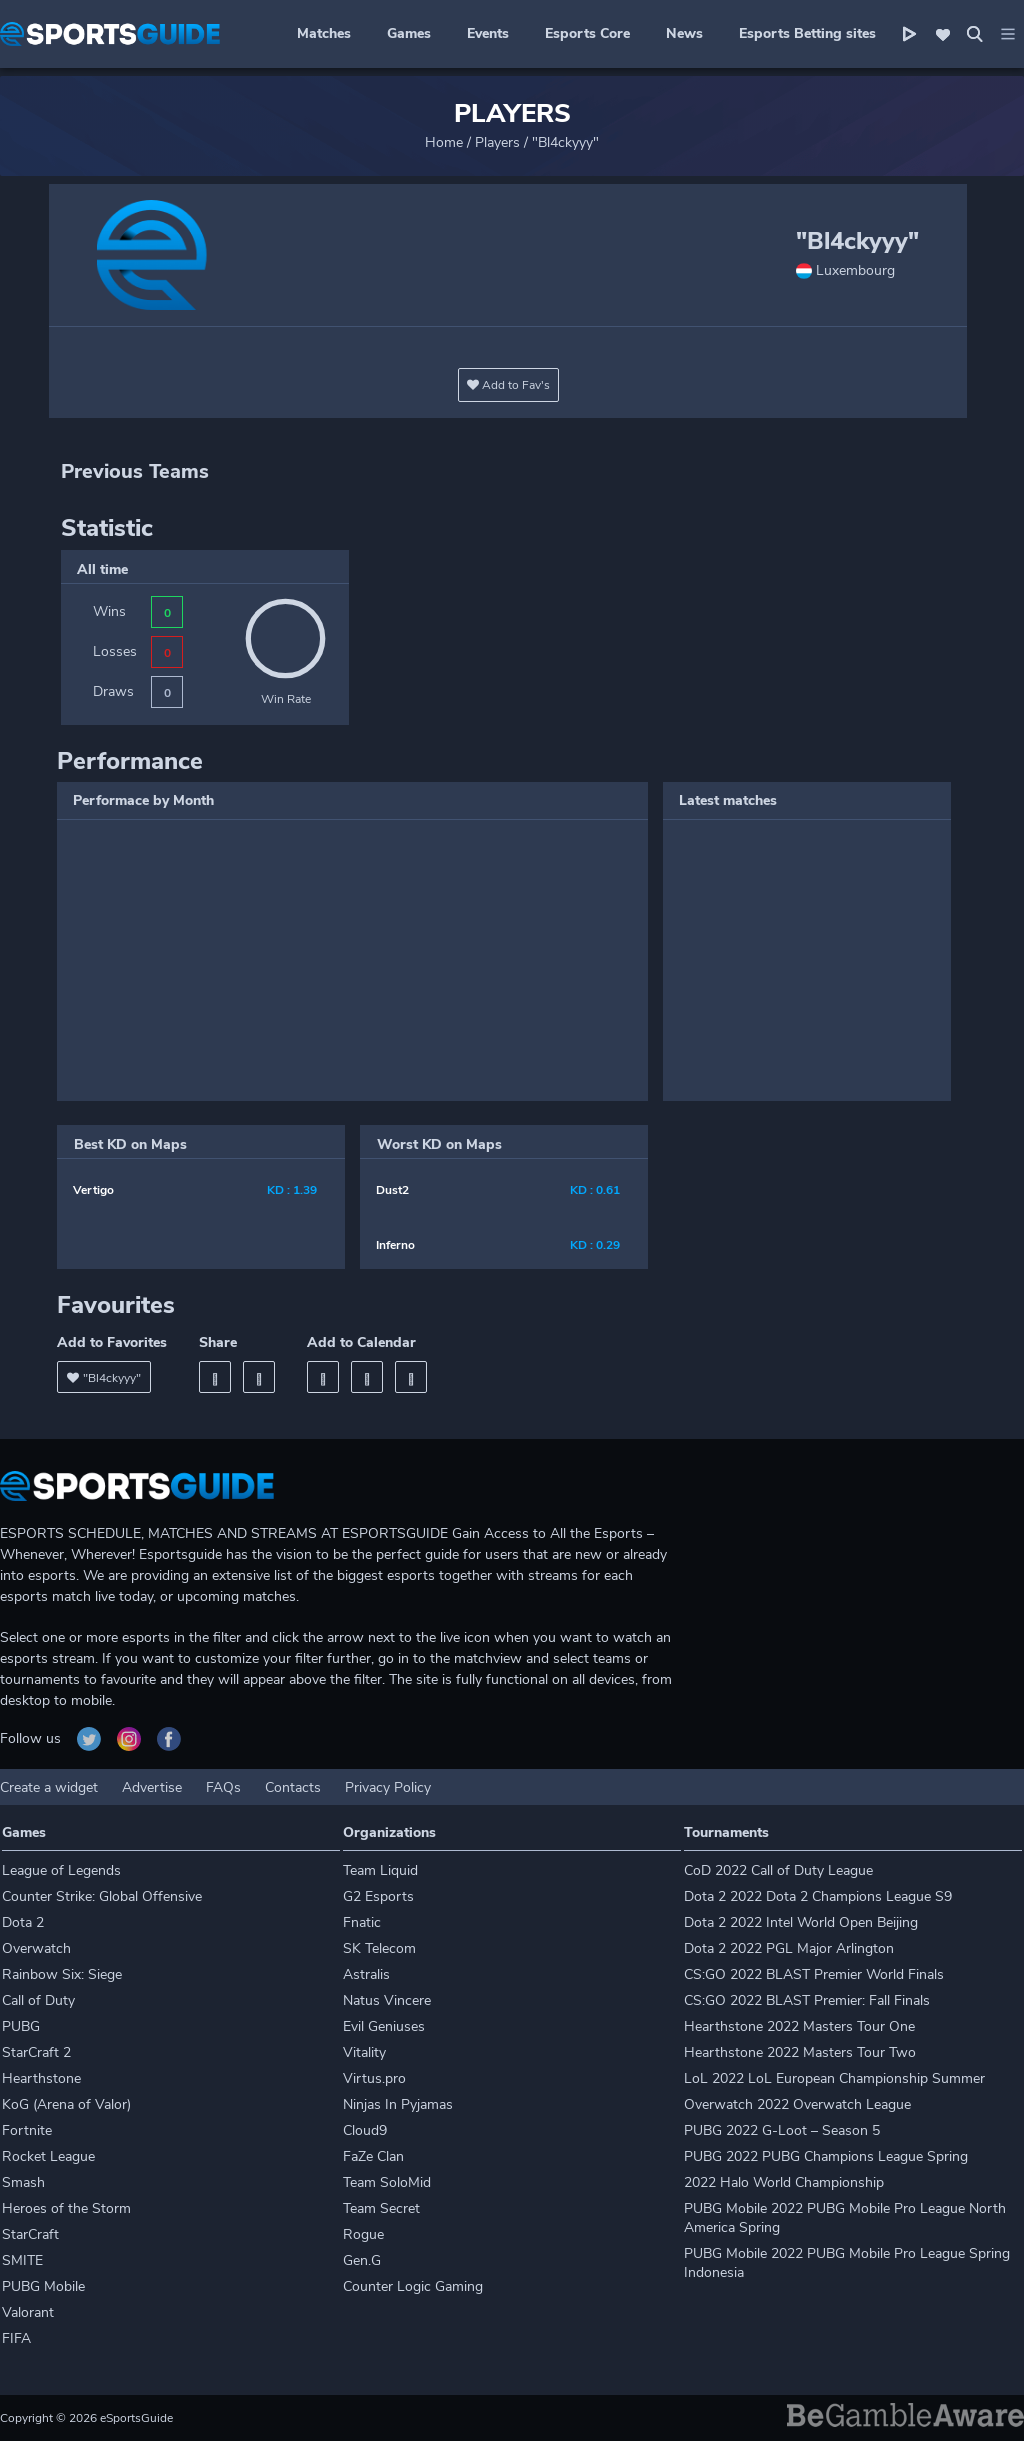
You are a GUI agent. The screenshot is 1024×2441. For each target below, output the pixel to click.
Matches (324, 33)
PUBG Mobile (43, 2286)
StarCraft (30, 2234)
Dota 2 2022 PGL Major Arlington (789, 1948)
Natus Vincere (387, 2000)
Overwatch (36, 1948)
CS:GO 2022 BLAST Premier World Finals (814, 1974)
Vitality (364, 2052)
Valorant (28, 2312)
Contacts (293, 1787)
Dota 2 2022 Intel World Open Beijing (801, 1922)
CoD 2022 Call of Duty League (778, 1870)
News (684, 33)
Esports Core (587, 33)
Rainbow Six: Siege (62, 1974)
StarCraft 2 (36, 2052)
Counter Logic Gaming (413, 2286)
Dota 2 (23, 1922)
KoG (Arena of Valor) (66, 2104)
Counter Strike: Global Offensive (102, 1896)
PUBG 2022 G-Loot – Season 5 (782, 2130)
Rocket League (48, 2156)
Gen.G (362, 2260)
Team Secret (381, 2208)
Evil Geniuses (384, 2026)
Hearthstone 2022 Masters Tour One (799, 2026)
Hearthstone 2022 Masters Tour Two (800, 2052)
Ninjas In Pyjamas (398, 2104)
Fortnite (27, 2130)
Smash (23, 2182)
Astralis (366, 1974)
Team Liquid (380, 1870)
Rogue (363, 2234)
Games (409, 33)
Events (488, 33)
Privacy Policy (388, 1787)
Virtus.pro (374, 2078)
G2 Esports (378, 1896)
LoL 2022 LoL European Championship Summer (834, 2078)
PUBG (21, 2026)
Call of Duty (38, 2000)
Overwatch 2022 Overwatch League (797, 2104)
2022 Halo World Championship (784, 2182)
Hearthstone (41, 2078)
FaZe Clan (373, 2156)
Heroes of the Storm (66, 2208)
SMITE (22, 2260)
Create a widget (49, 1787)
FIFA (16, 2338)
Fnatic (362, 1922)
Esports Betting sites (807, 33)
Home (444, 142)
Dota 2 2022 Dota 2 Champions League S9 (818, 1896)
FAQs (223, 1787)
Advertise (152, 1787)
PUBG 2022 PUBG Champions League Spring (826, 2156)
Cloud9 (365, 2130)
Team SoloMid (387, 2182)
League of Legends (61, 1870)
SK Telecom (379, 1948)
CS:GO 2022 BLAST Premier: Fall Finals (807, 2000)
